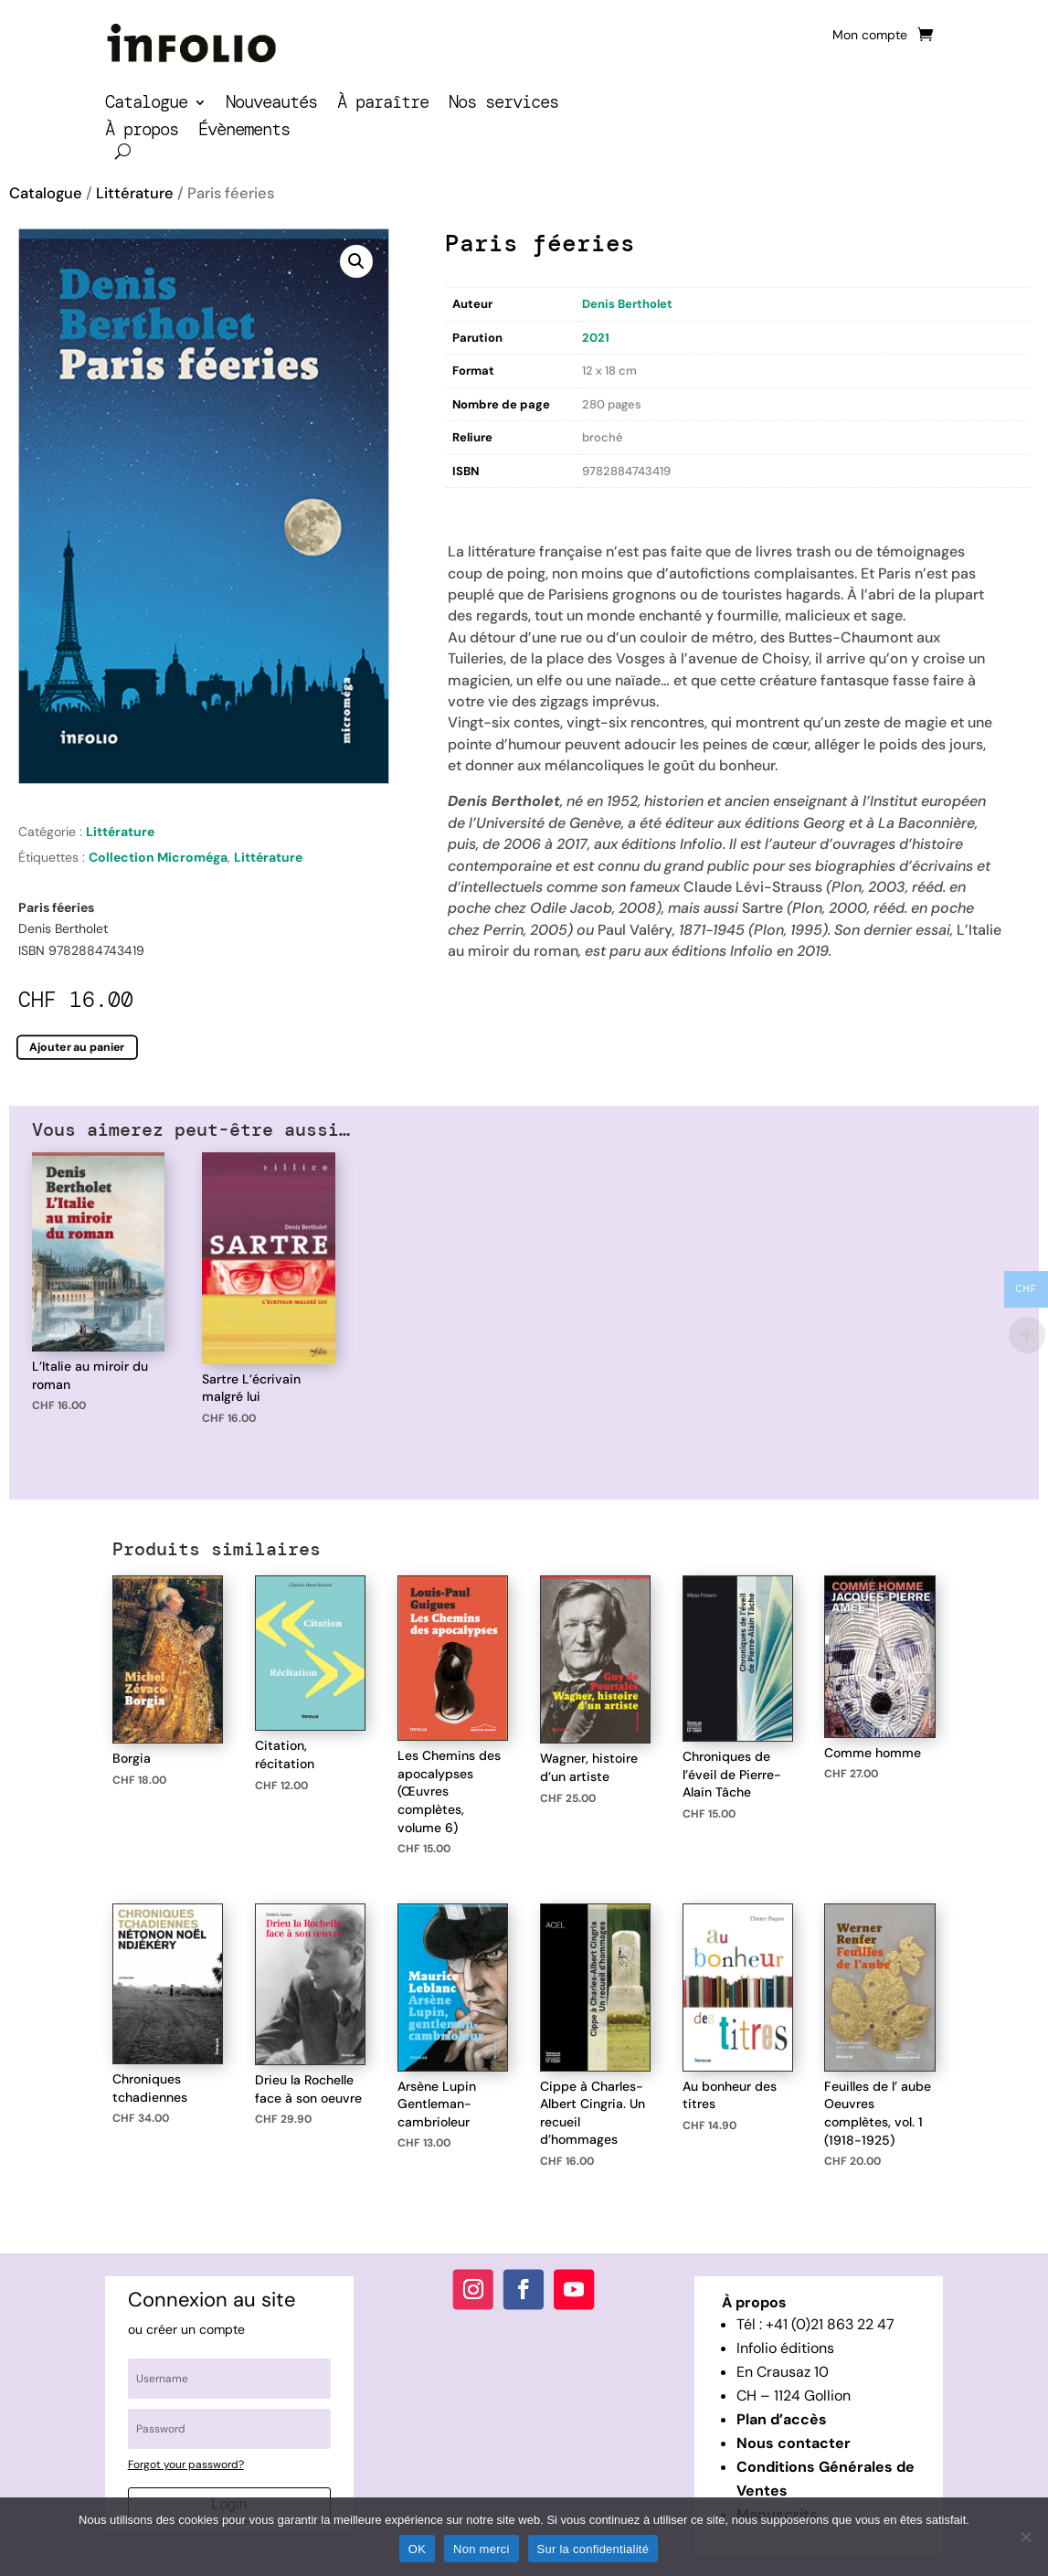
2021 (595, 337)
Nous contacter (793, 2443)
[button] (356, 261)
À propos (141, 132)
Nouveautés (271, 104)
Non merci (481, 2549)
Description (482, 503)
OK (417, 2549)
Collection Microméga (158, 857)
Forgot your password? (186, 2464)
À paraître (383, 104)
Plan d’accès (781, 2419)
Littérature (135, 193)
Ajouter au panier (77, 1046)
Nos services (503, 104)
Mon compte (869, 35)
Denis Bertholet (627, 304)
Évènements (244, 132)
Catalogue (146, 104)
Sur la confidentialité (593, 2549)
